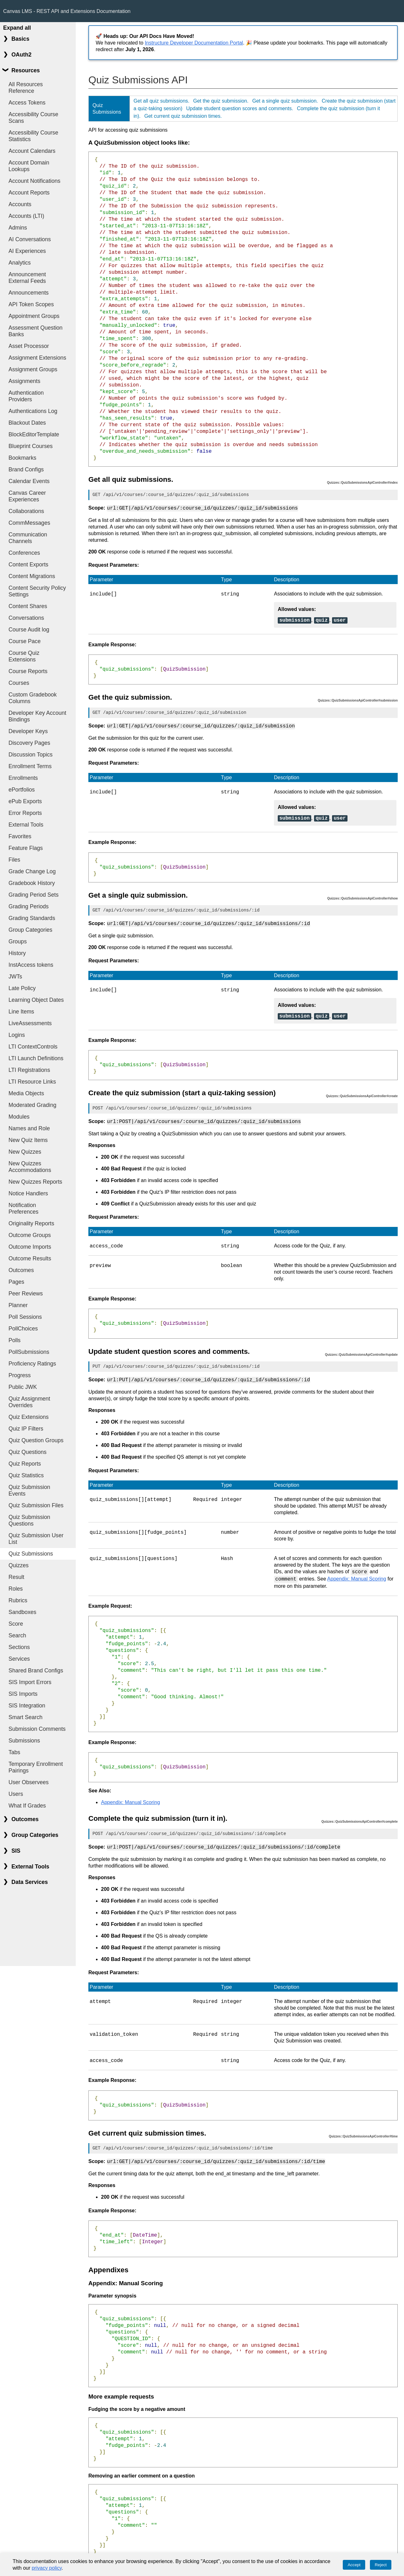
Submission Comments (37, 1729)
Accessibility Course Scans (33, 117)
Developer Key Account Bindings (37, 716)
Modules (19, 1117)
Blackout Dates (27, 423)
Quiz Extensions (29, 1417)
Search (17, 1635)
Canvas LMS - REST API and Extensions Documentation (66, 11)
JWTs (15, 976)
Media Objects (26, 1093)
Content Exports (28, 564)
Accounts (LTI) (26, 216)
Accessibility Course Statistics (33, 135)
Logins (17, 1035)
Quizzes (19, 1565)
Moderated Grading (32, 1105)
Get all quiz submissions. (161, 101)
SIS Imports (23, 1694)
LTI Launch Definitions (36, 1058)
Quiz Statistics (26, 1475)
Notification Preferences (24, 1208)
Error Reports (25, 813)
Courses (19, 683)
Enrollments (23, 778)
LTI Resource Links (32, 1082)
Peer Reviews (26, 1293)
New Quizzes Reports (35, 1182)
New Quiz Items (28, 1140)
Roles (16, 1589)
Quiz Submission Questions (29, 1520)
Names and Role (29, 1128)
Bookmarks (22, 458)
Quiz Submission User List (36, 1538)
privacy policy (47, 2568)
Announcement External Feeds (27, 277)
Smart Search (26, 1717)
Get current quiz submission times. (183, 116)
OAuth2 (21, 54)
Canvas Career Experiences (27, 496)
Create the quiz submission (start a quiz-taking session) (182, 1089)
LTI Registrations (29, 1070)
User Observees (29, 1782)
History (17, 953)
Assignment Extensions (37, 358)
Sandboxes (22, 1612)
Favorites (20, 836)
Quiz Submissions (31, 1554)
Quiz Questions (27, 1452)
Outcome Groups (30, 1235)
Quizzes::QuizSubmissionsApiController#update (361, 1350)
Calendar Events (29, 481)
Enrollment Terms (30, 766)
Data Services (29, 1882)
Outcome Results (30, 1258)
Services (19, 1659)
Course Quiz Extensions (24, 656)
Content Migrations (32, 576)
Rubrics (18, 1600)
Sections (19, 1647)
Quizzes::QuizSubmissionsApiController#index (362, 482)
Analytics (20, 263)
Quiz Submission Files (36, 1505)
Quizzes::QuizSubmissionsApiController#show (362, 896)
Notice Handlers (28, 1193)
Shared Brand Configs (36, 1670)
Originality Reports (31, 1223)
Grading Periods (29, 906)
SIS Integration (27, 1705)
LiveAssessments (30, 1023)
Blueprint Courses (31, 446)
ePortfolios (22, 789)
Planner (18, 1305)
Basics (20, 39)
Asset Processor (29, 346)
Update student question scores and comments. (239, 108)
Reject (381, 2564)
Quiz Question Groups (36, 1440)
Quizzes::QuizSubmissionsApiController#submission (358, 699)
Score (16, 1624)
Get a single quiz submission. (285, 101)
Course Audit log (29, 629)
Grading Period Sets (33, 895)
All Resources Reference (26, 87)
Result (16, 1577)
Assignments (24, 381)
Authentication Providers (26, 396)
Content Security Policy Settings (37, 591)
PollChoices (23, 1328)
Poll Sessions (25, 1317)
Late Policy (22, 988)
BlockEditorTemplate (34, 434)
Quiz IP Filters (26, 1428)
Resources (25, 70)
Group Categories (30, 930)
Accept (354, 2564)
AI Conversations (30, 239)
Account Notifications (34, 181)
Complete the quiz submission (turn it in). (157, 1812)
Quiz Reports (25, 1464)
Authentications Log (33, 411)
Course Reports (28, 671)
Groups (18, 941)
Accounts (20, 204)
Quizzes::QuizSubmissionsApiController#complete (359, 1815)
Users (16, 1794)
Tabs (14, 1752)
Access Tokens (27, 102)
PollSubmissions (29, 1352)
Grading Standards (32, 918)
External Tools (26, 825)
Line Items (21, 1011)
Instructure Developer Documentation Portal (194, 42)
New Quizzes (25, 1152)
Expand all (17, 28)
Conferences (24, 553)
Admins (18, 227)
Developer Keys (28, 731)
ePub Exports (25, 801)
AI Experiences (27, 251)
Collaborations (26, 511)
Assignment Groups (33, 369)
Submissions (24, 1740)
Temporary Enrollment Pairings (36, 1767)
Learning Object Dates (36, 1000)
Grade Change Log (32, 871)
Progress (20, 1375)
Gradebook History (32, 883)
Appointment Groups (34, 316)
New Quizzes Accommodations (30, 1166)
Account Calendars (32, 151)
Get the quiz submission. (220, 101)
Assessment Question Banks (35, 331)
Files (14, 860)
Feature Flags (26, 848)
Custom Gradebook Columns (33, 697)
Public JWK (23, 1387)
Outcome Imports (30, 1247)
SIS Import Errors (30, 1682)
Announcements (29, 293)
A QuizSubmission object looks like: (139, 142)
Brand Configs (26, 469)
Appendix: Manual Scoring (356, 1573)
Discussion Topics (31, 754)
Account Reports (29, 192)
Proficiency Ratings (32, 1363)
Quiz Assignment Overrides (29, 1402)
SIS (15, 1851)
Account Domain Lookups (29, 165)
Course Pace (25, 641)
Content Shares (28, 606)
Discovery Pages (29, 743)
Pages (16, 1282)
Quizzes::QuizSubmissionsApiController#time (363, 2129)
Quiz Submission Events (29, 1490)
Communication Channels (28, 537)
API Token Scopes (31, 304)
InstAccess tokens (31, 965)
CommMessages (29, 523)
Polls (15, 1340)
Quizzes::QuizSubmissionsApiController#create (362, 1092)
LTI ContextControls (33, 1046)
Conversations (26, 618)
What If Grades (27, 1805)
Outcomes (21, 1270)
